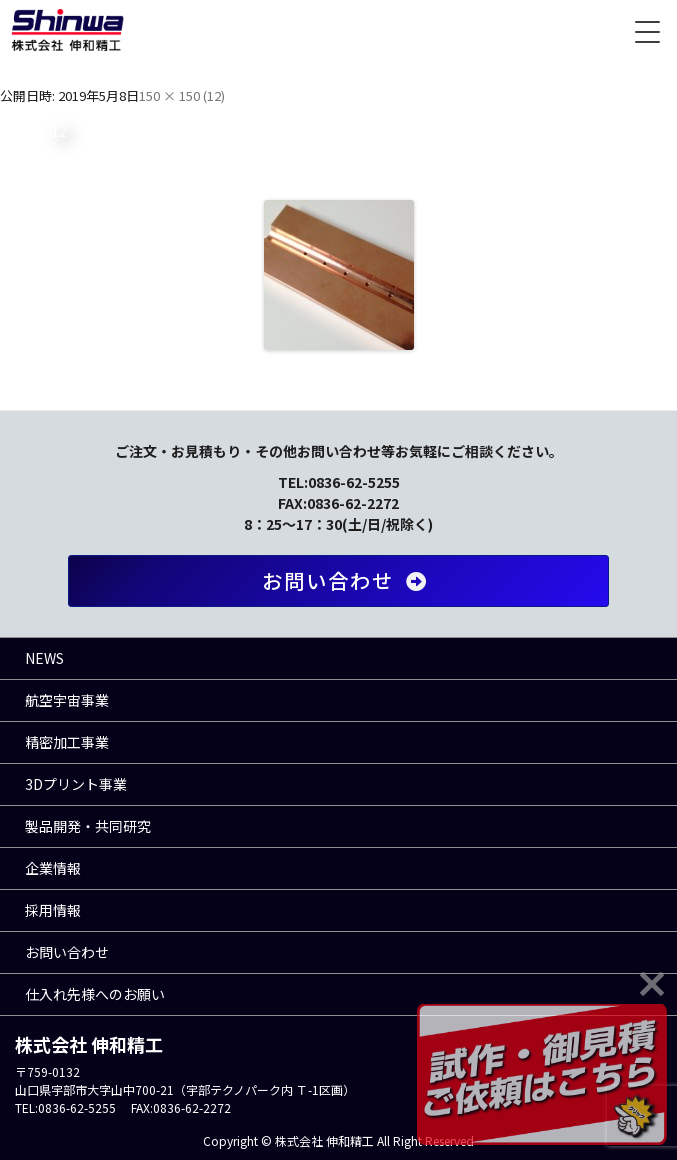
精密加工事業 (67, 742)
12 (214, 95)
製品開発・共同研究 (88, 826)
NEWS (44, 658)
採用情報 (53, 910)
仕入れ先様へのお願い (95, 994)
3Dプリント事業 (76, 784)
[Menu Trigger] (647, 30)
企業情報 (53, 868)
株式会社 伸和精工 (67, 30)
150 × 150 (169, 95)
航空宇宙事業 (67, 700)
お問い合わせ (348, 580)
